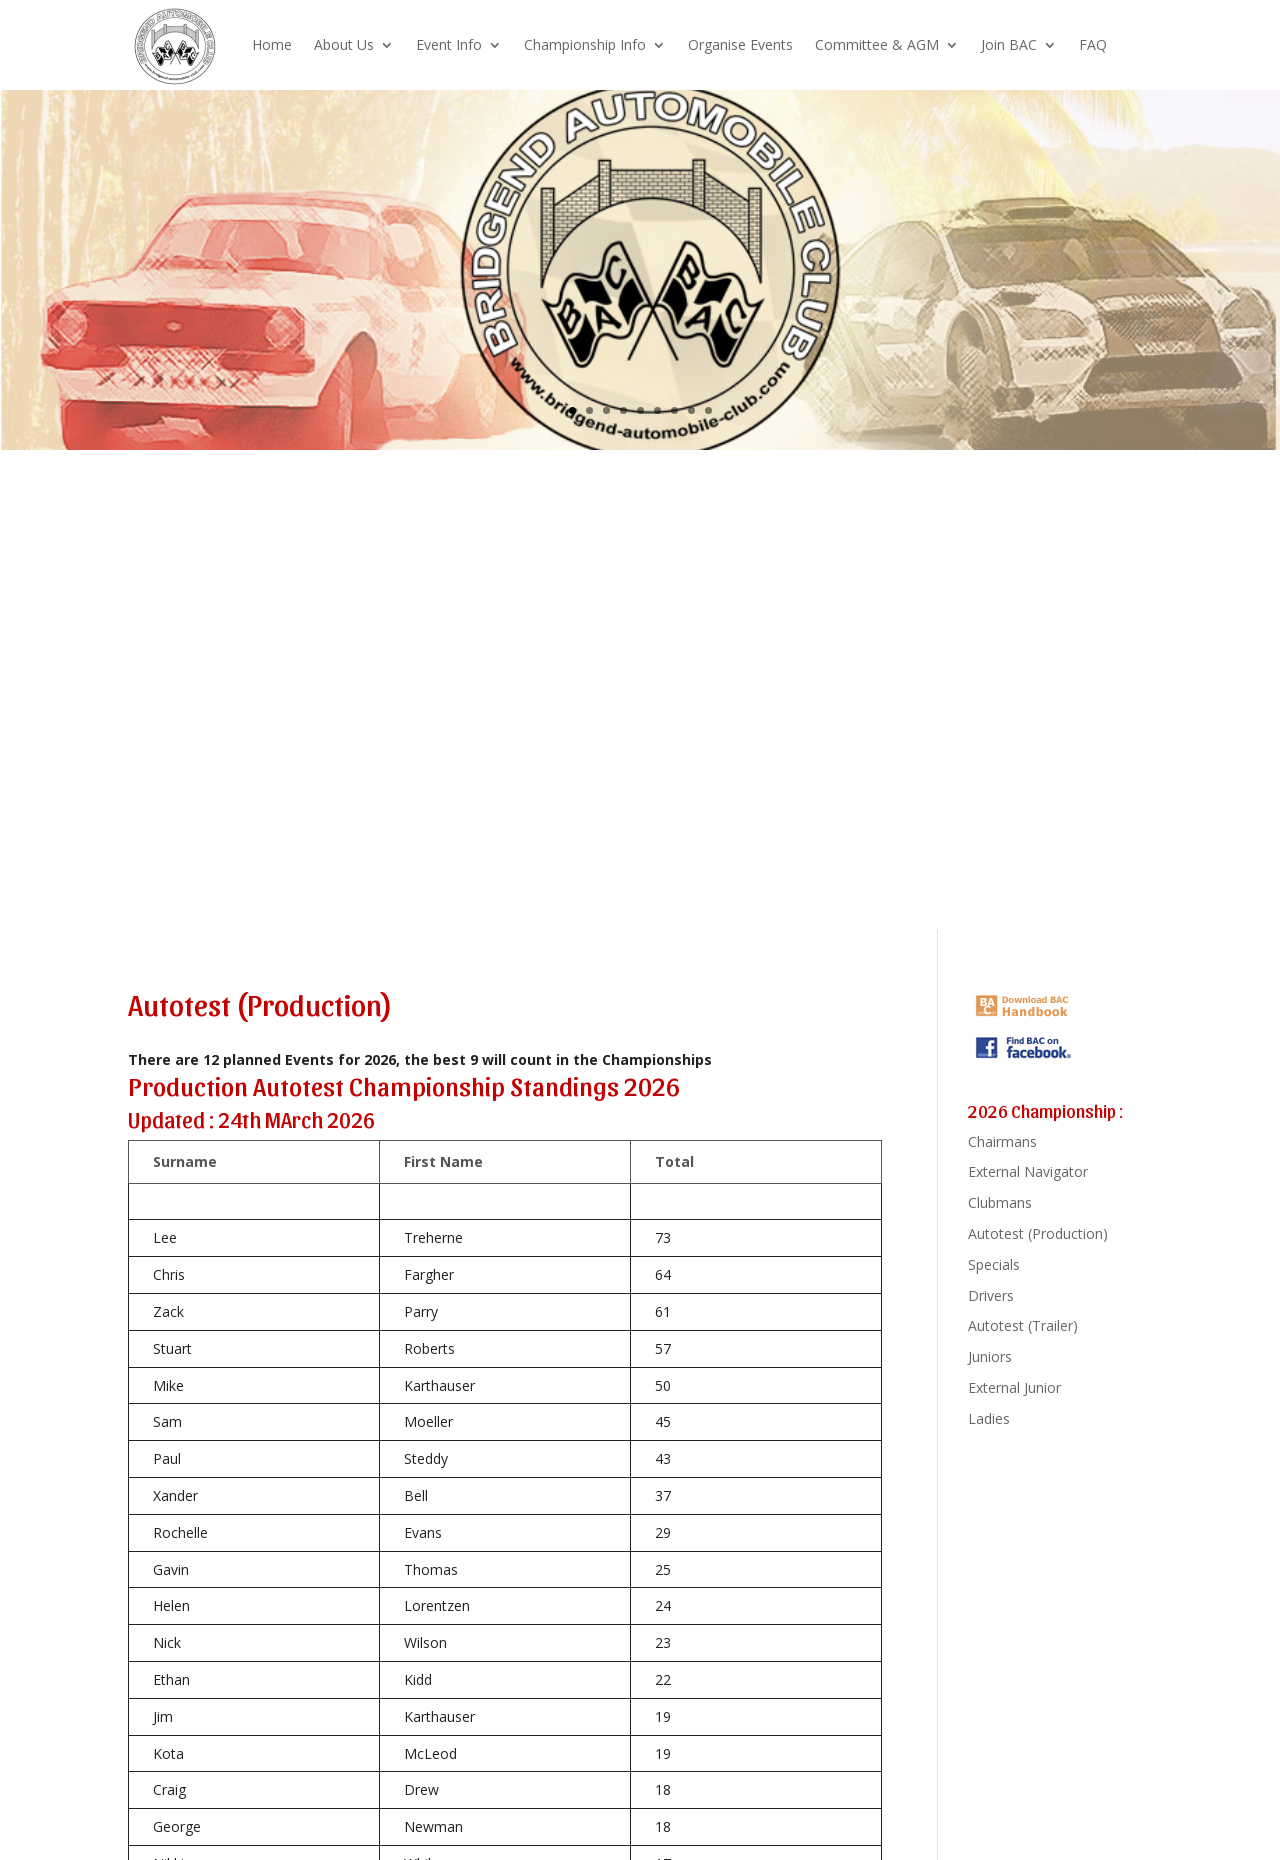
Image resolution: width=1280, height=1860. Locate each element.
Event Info (449, 44)
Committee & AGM (877, 44)
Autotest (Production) (1038, 1233)
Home (272, 44)
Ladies (989, 1418)
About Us (344, 44)
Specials (994, 1264)
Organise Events (740, 44)
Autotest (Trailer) (1023, 1325)
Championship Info (585, 44)
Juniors (990, 1356)
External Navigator (1028, 1171)
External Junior (1014, 1387)
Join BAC (1009, 44)
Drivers (991, 1295)
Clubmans (1000, 1202)
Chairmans (1002, 1141)
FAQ (1093, 44)
